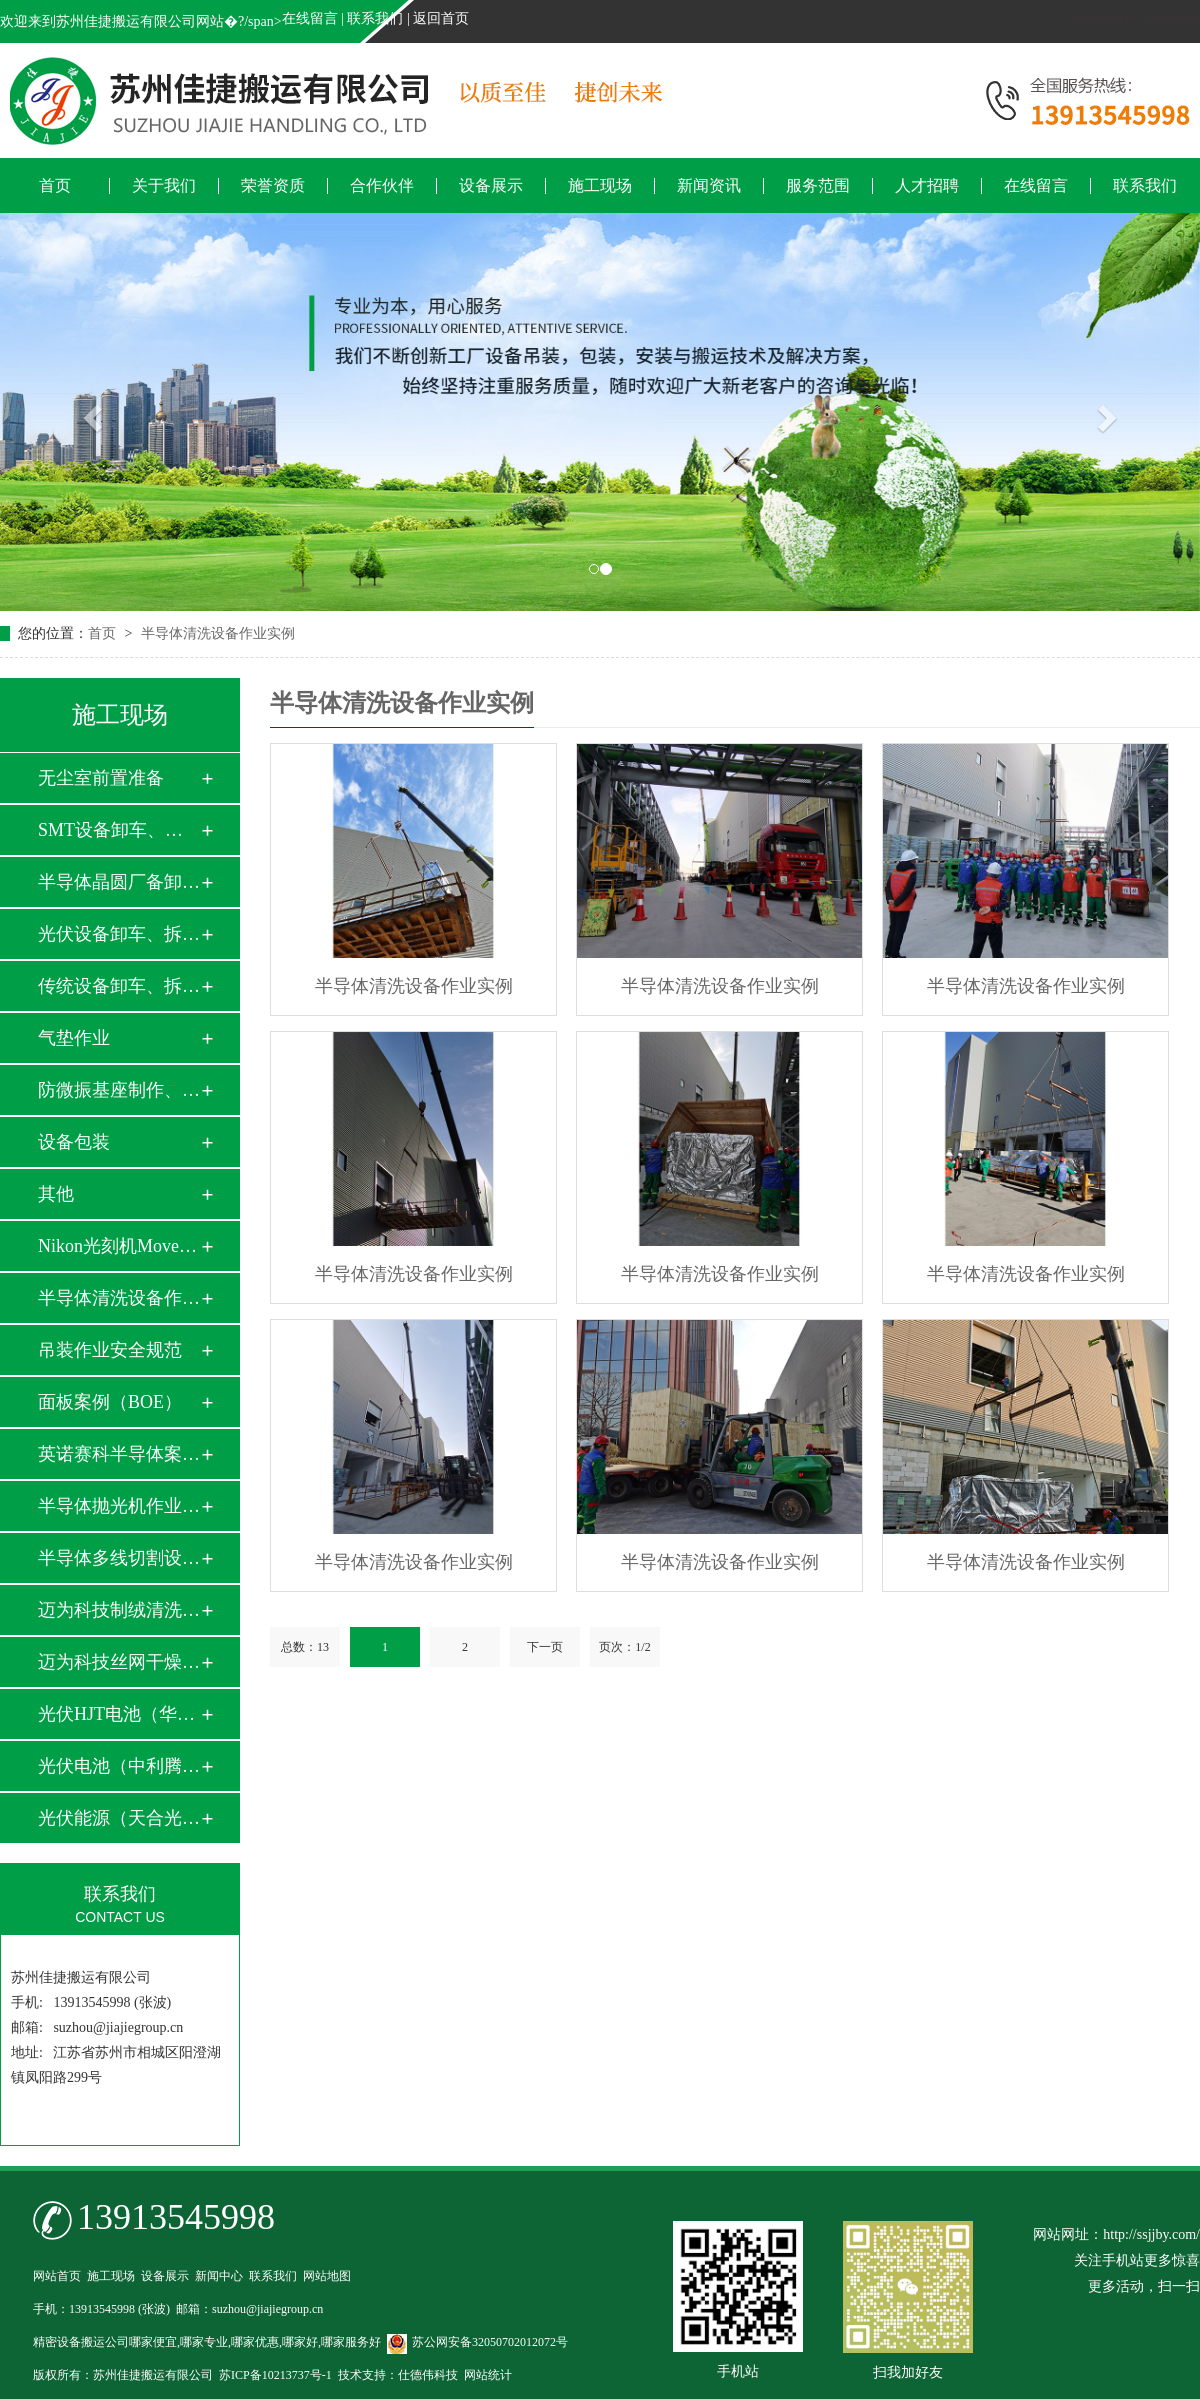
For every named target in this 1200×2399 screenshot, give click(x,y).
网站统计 (488, 2375)
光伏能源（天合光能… (119, 1818)
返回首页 (441, 18)
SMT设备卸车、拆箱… (119, 830)
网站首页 (57, 2276)
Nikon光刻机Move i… (119, 1246)
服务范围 (818, 186)
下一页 (545, 1647)
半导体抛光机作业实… (119, 1506)
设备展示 (491, 186)
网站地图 (327, 2276)
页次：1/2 (624, 1647)
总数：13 (305, 1647)
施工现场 (600, 186)
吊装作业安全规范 (110, 1350)
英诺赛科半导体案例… (119, 1454)
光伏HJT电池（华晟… (119, 1714)
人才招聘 (927, 186)
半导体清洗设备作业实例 (218, 633)
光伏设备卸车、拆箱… (119, 934)
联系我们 (375, 18)
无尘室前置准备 (101, 778)
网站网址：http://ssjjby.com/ (1116, 2234)
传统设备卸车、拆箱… (119, 986)
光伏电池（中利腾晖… (119, 1766)
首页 (55, 186)
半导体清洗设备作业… (119, 1298)
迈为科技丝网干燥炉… (119, 1662)
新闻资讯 (709, 186)
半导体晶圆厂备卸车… (119, 882)
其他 (56, 1194)
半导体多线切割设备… (119, 1558)
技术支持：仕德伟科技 (398, 2375)
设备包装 (74, 1142)
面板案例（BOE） (110, 1402)
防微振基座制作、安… (119, 1090)
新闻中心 (219, 2276)
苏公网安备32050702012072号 (477, 2342)
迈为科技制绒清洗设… (119, 1610)
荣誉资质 (273, 186)
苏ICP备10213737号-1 (275, 2375)
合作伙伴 (382, 186)
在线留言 (310, 18)
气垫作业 (74, 1038)
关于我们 (164, 186)
